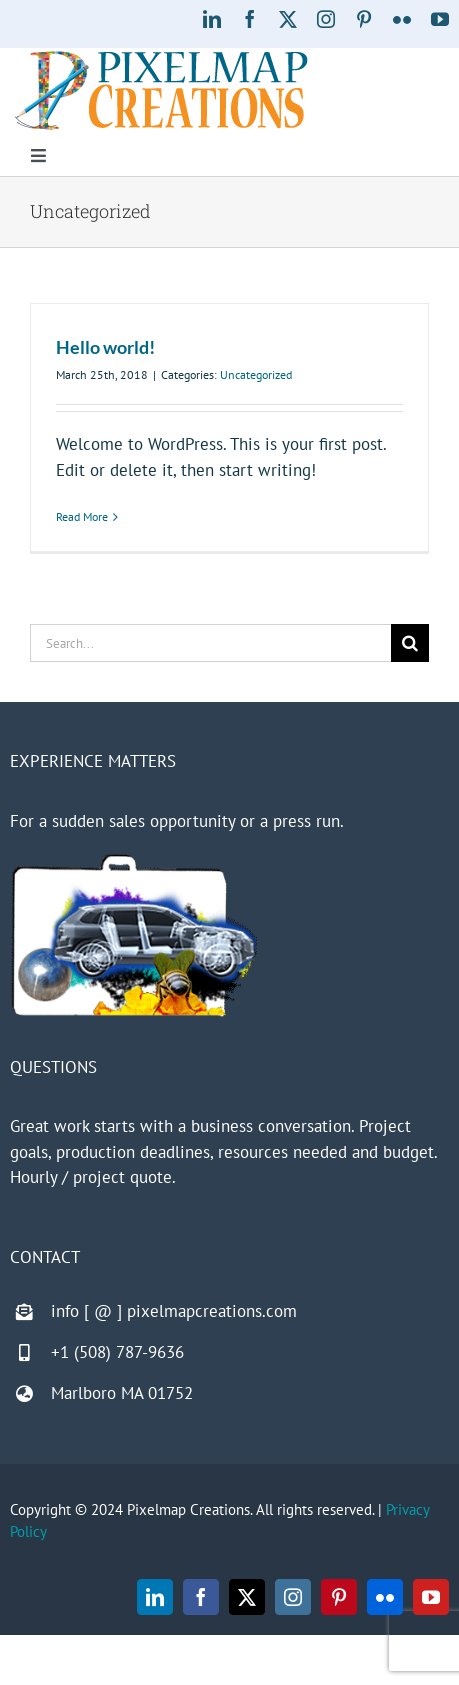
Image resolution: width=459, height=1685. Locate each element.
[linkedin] (212, 19)
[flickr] (402, 19)
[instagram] (326, 19)
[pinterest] (364, 19)
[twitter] (288, 19)
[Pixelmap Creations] (161, 56)
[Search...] (210, 643)
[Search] (410, 643)
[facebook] (250, 19)
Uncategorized (256, 374)
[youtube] (440, 19)
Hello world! (105, 347)
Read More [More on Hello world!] (82, 516)
